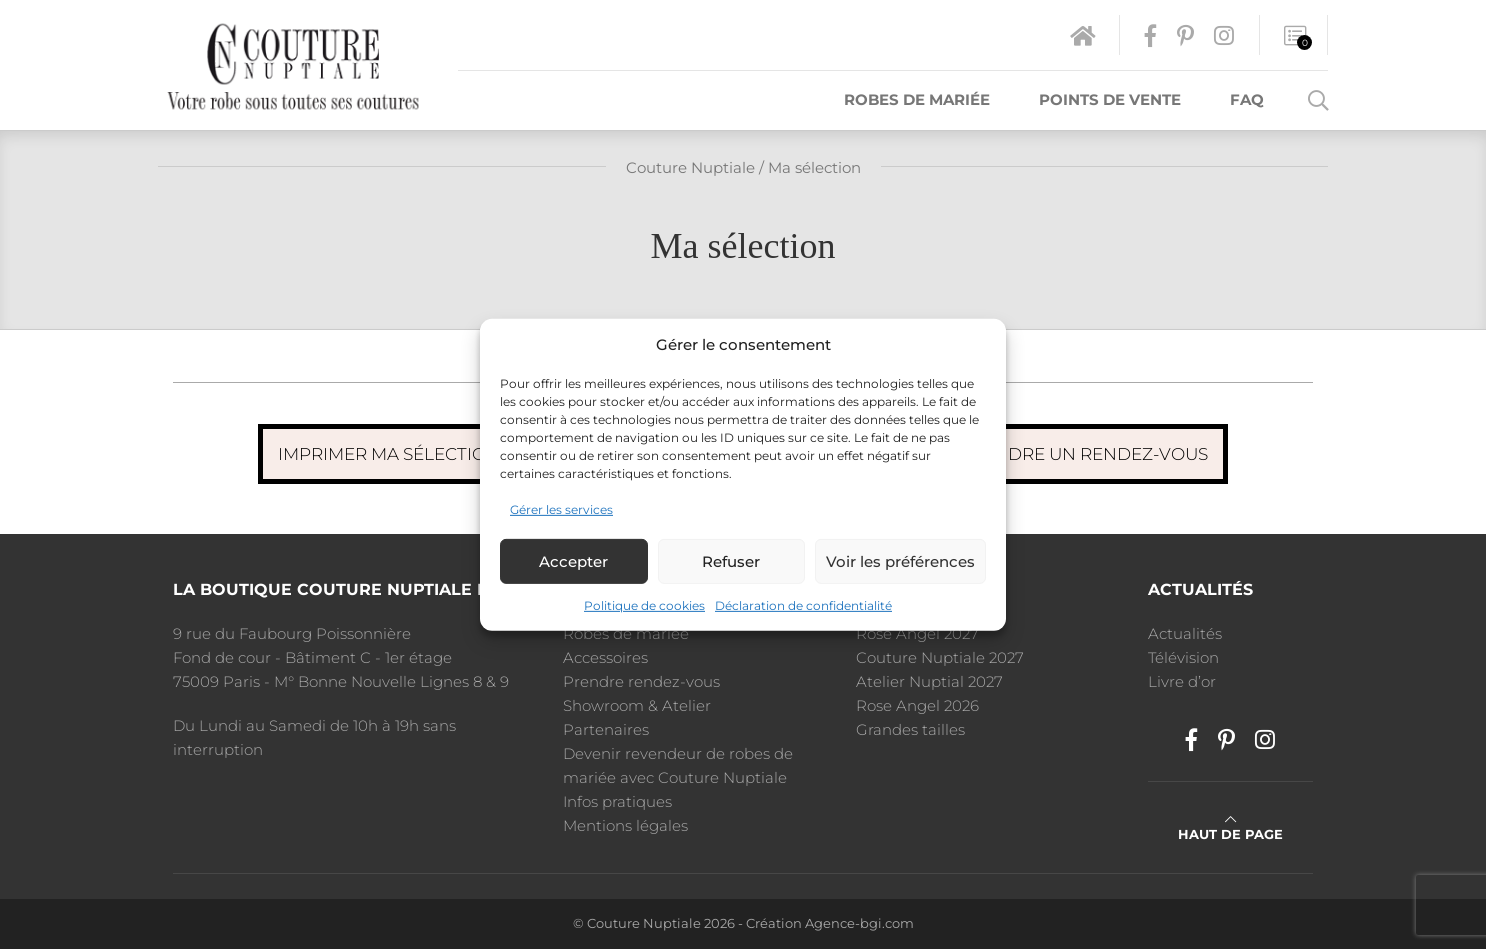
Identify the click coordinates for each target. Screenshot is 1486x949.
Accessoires (605, 657)
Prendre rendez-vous (641, 681)
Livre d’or (1182, 681)
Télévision (1183, 657)
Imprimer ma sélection (389, 453)
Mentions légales (625, 825)
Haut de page (1230, 828)
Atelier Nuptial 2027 (929, 681)
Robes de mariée (917, 99)
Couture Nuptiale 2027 (940, 657)
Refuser (731, 561)
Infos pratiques (617, 801)
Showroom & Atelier (637, 705)
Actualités (1185, 633)
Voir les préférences (900, 561)
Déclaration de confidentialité (803, 605)
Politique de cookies (644, 605)
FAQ (1247, 99)
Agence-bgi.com (859, 923)
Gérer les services (561, 509)
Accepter (573, 561)
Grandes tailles (910, 729)
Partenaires (606, 729)
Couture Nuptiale (690, 167)
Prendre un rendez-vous (1083, 453)
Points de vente (1110, 99)
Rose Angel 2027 (917, 633)
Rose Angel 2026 (917, 705)
